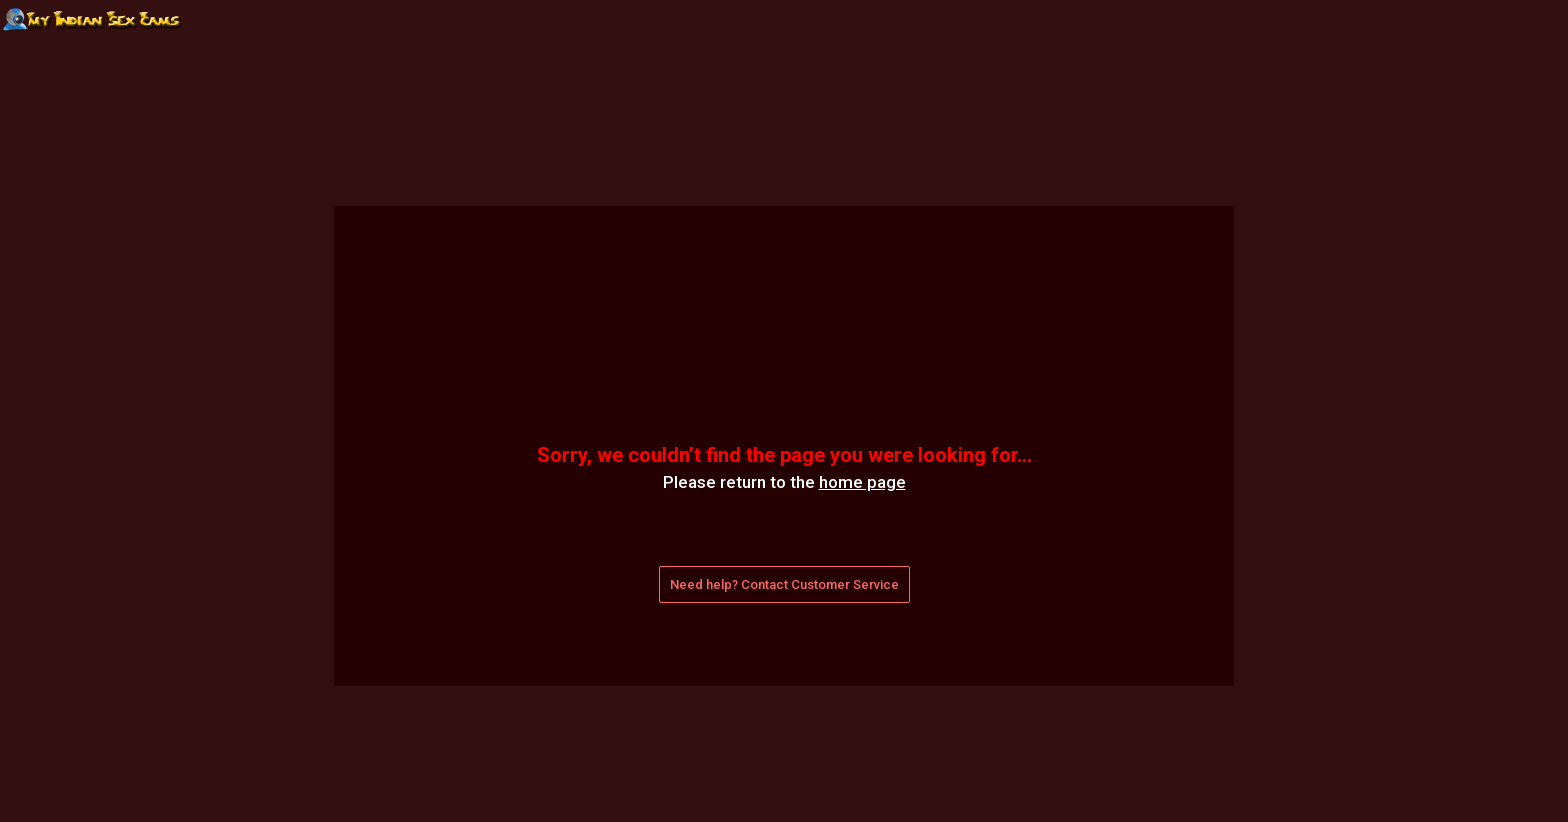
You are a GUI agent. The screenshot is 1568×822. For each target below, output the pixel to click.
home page (862, 482)
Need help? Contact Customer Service (784, 584)
